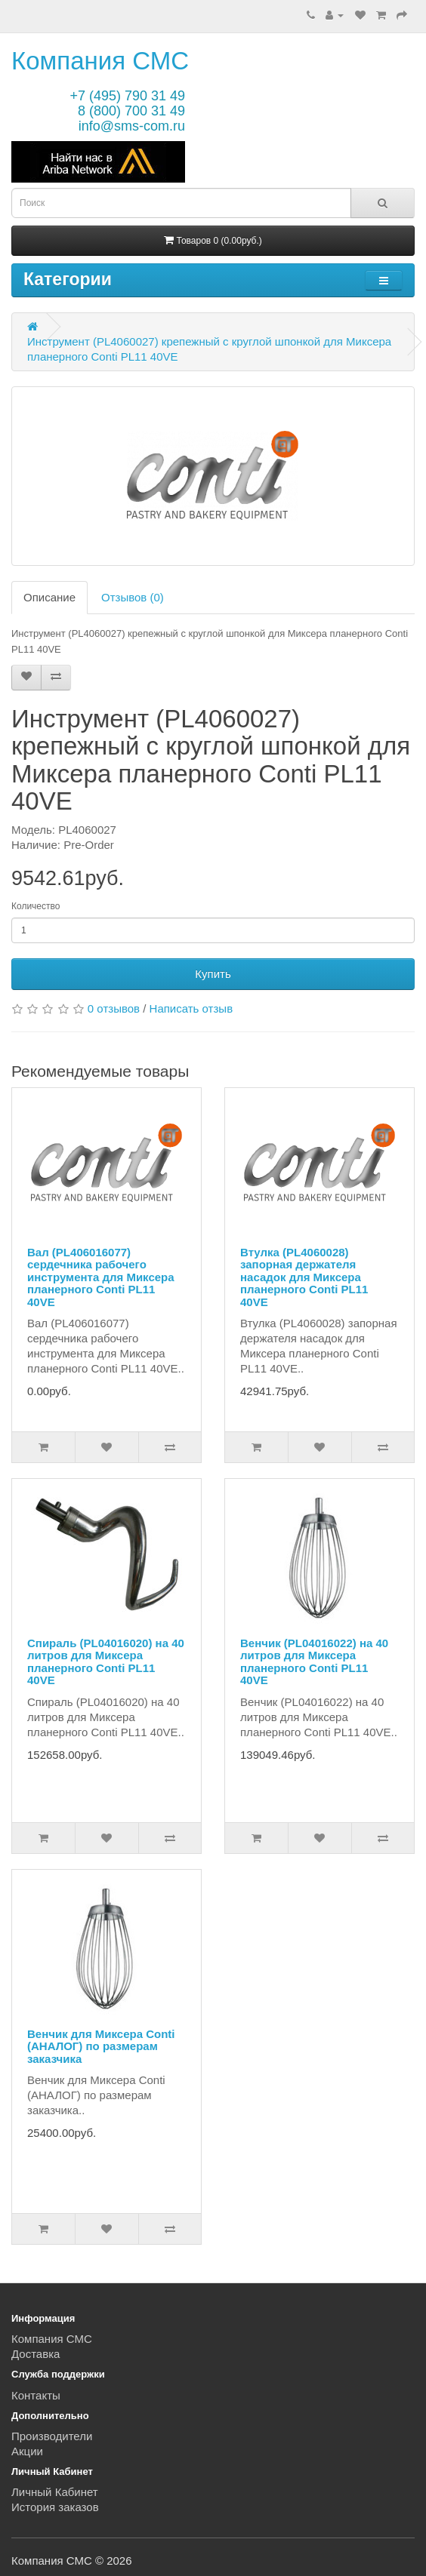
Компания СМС (100, 61)
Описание (49, 597)
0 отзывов (114, 1008)
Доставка (35, 2353)
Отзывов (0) (132, 597)
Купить (212, 973)
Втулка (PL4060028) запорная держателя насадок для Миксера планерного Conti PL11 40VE (304, 1277)
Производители (51, 2436)
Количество (35, 906)
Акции (27, 2451)
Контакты (35, 2395)
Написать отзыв (191, 1008)
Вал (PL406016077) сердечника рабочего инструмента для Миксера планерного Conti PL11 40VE (100, 1277)
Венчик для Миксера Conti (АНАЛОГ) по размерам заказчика (101, 2046)
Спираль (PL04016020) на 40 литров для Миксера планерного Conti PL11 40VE (105, 1662)
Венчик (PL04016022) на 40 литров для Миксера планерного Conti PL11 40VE (314, 1662)
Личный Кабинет (54, 2491)
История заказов (55, 2507)
